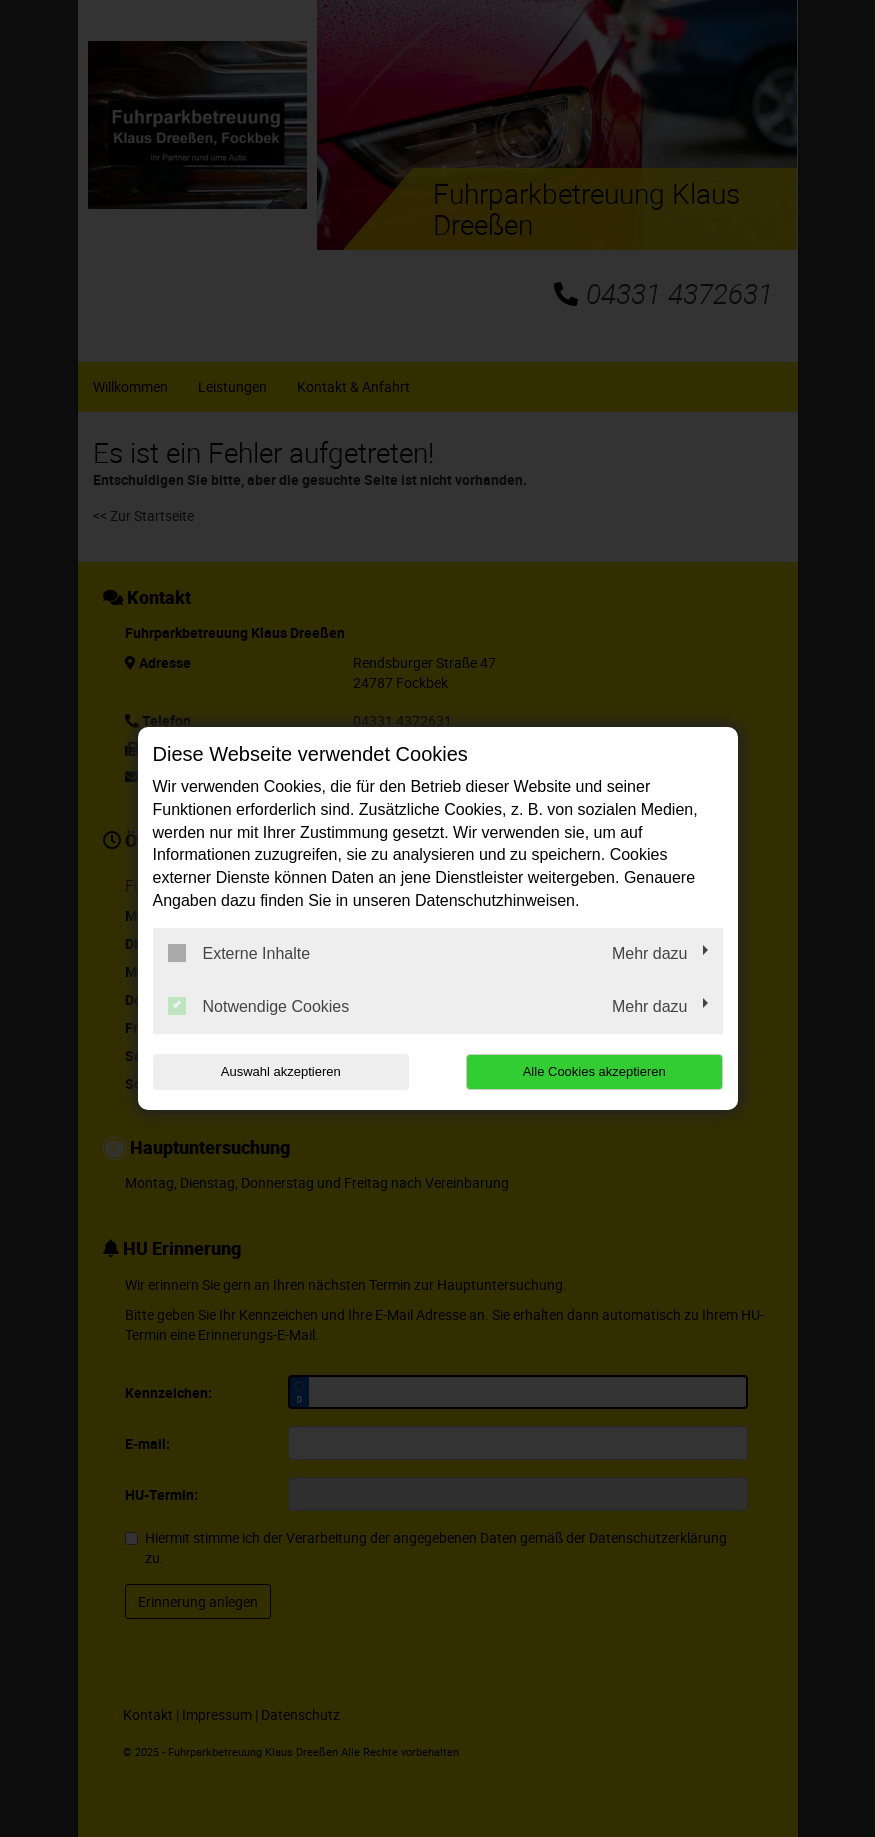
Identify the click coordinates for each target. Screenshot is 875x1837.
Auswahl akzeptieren (281, 1071)
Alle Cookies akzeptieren (594, 1071)
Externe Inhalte (239, 953)
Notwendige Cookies (259, 1006)
